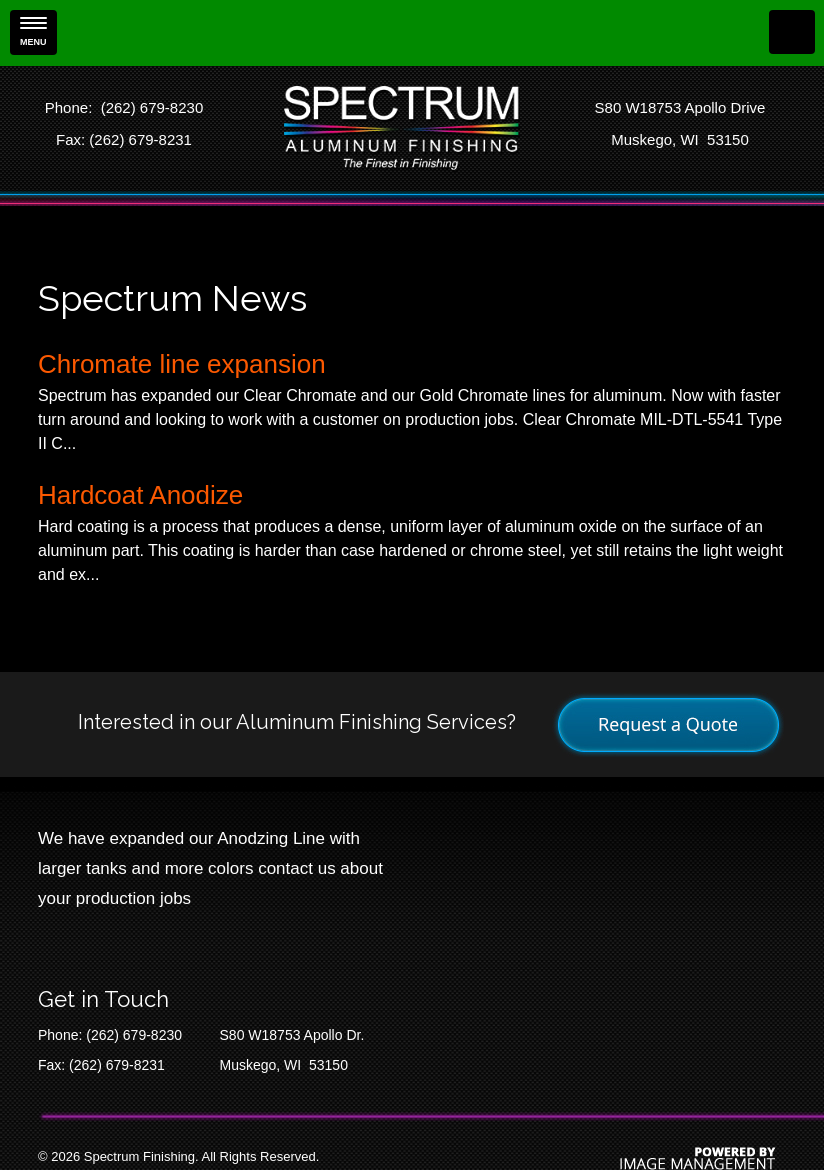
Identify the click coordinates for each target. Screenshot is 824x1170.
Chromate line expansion (182, 364)
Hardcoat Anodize (140, 495)
